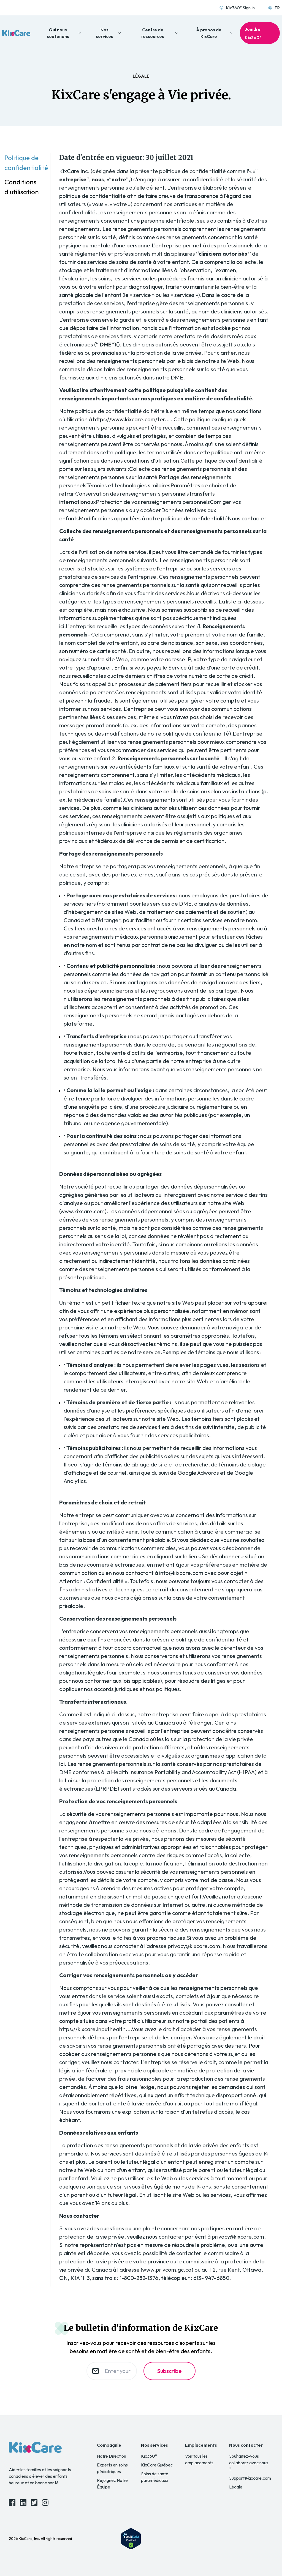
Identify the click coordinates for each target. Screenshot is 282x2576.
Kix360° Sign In (237, 7)
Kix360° (149, 2456)
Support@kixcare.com (250, 2478)
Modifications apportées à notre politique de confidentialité (153, 518)
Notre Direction (111, 2456)
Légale (235, 2487)
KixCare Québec (157, 2465)
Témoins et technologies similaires (128, 485)
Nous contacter (247, 518)
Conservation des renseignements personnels (132, 493)
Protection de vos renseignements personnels (153, 501)
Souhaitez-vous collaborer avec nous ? (248, 2462)
